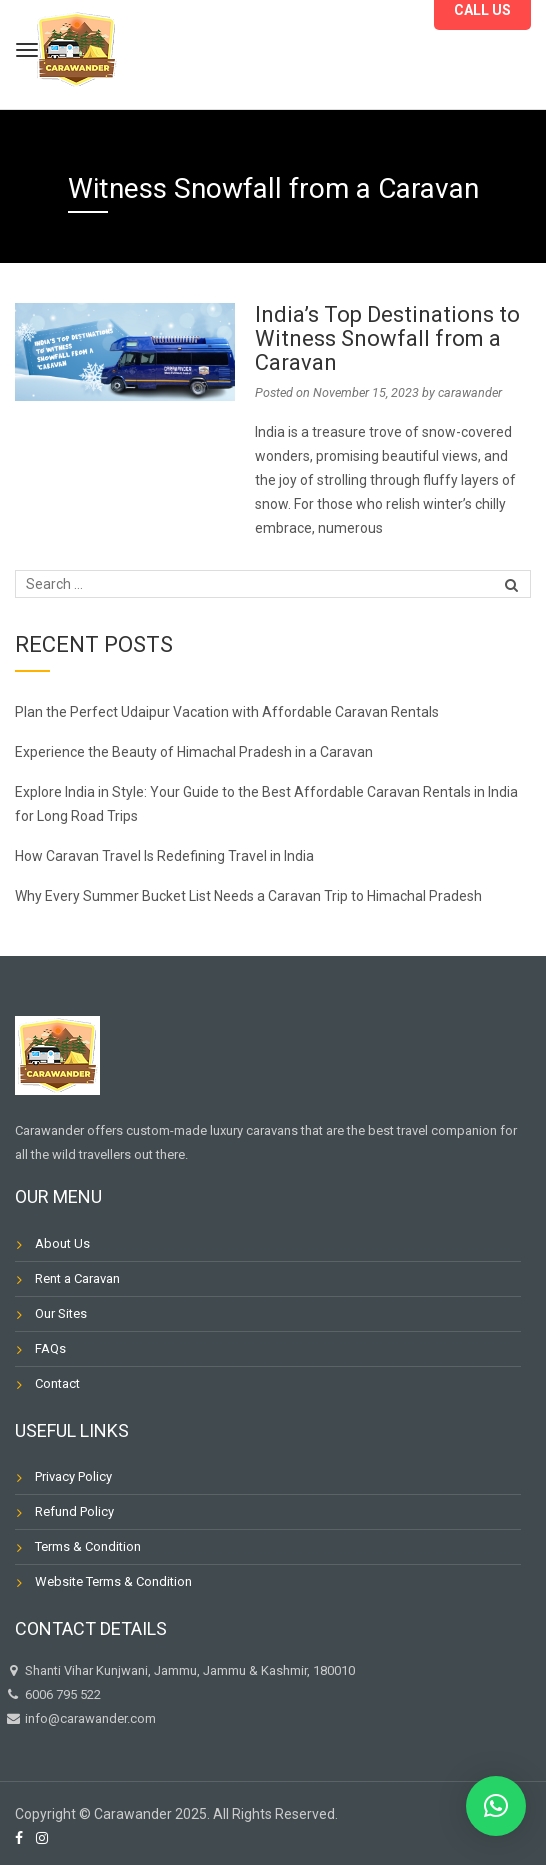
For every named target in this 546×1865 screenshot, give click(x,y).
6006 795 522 (53, 1694)
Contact (57, 1383)
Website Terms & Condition (113, 1581)
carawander (470, 392)
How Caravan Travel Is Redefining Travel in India (166, 856)
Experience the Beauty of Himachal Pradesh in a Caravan (195, 752)
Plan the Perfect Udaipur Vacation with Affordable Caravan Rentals (228, 712)
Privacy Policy (73, 1476)
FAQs (50, 1348)
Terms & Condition (88, 1546)
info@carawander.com (89, 1718)
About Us (62, 1243)
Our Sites (61, 1313)
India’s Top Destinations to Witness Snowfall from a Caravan (387, 338)
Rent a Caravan (77, 1278)
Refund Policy (74, 1511)
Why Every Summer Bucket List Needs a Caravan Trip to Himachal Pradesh (251, 896)
